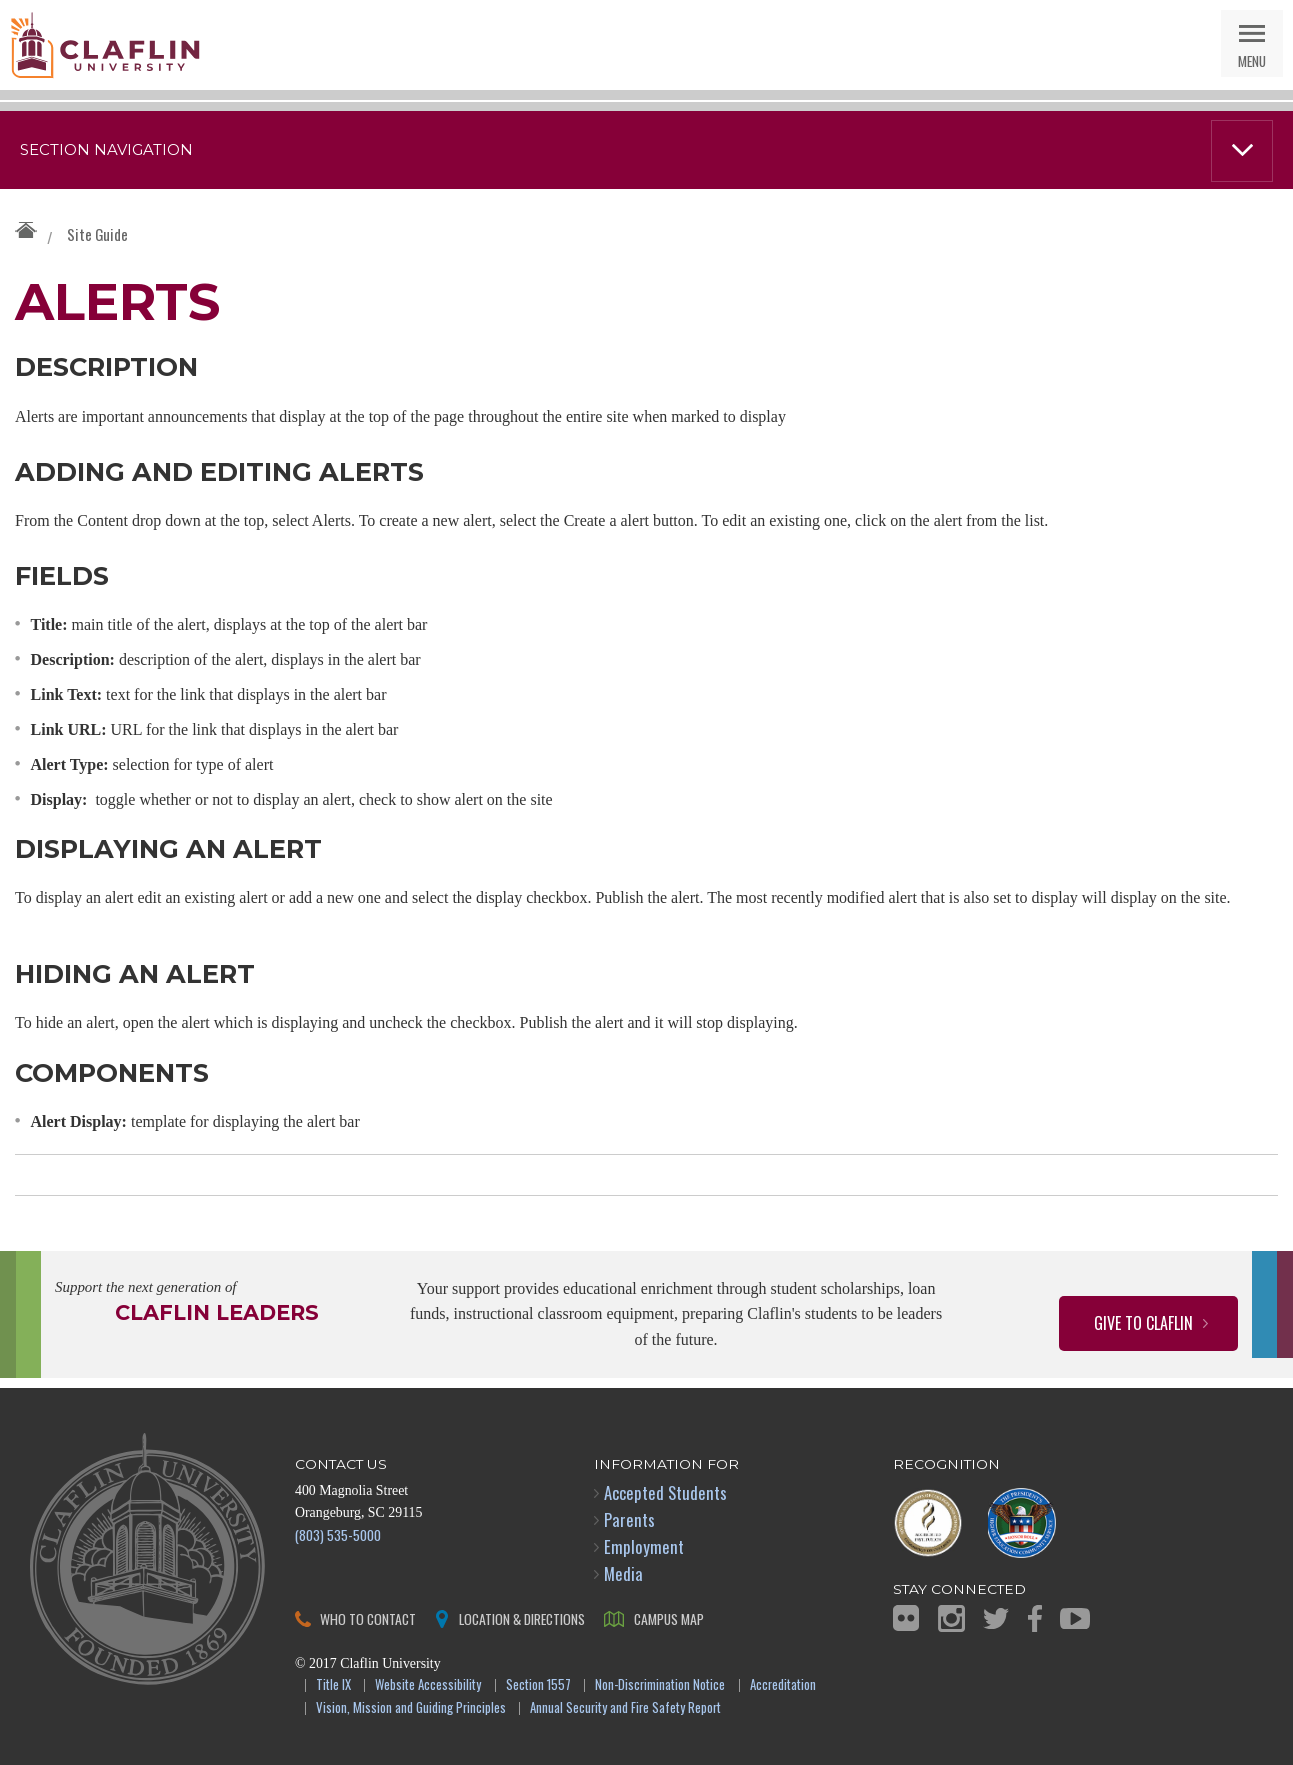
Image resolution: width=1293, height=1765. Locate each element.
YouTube (1075, 1618)
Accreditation (783, 1685)
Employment (644, 1546)
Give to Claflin (1143, 1323)
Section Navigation (106, 150)
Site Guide (97, 234)
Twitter (996, 1618)
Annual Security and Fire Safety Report (625, 1708)
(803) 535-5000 (338, 1534)
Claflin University (105, 45)
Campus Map (669, 1618)
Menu (1252, 60)
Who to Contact (368, 1618)
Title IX (333, 1685)
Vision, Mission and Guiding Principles (411, 1708)
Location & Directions (522, 1618)
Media (623, 1573)
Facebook (1035, 1618)
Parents (629, 1519)
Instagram (951, 1618)
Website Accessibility (428, 1685)
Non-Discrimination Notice (660, 1685)
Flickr (906, 1618)
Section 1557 (538, 1685)
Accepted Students (665, 1492)
